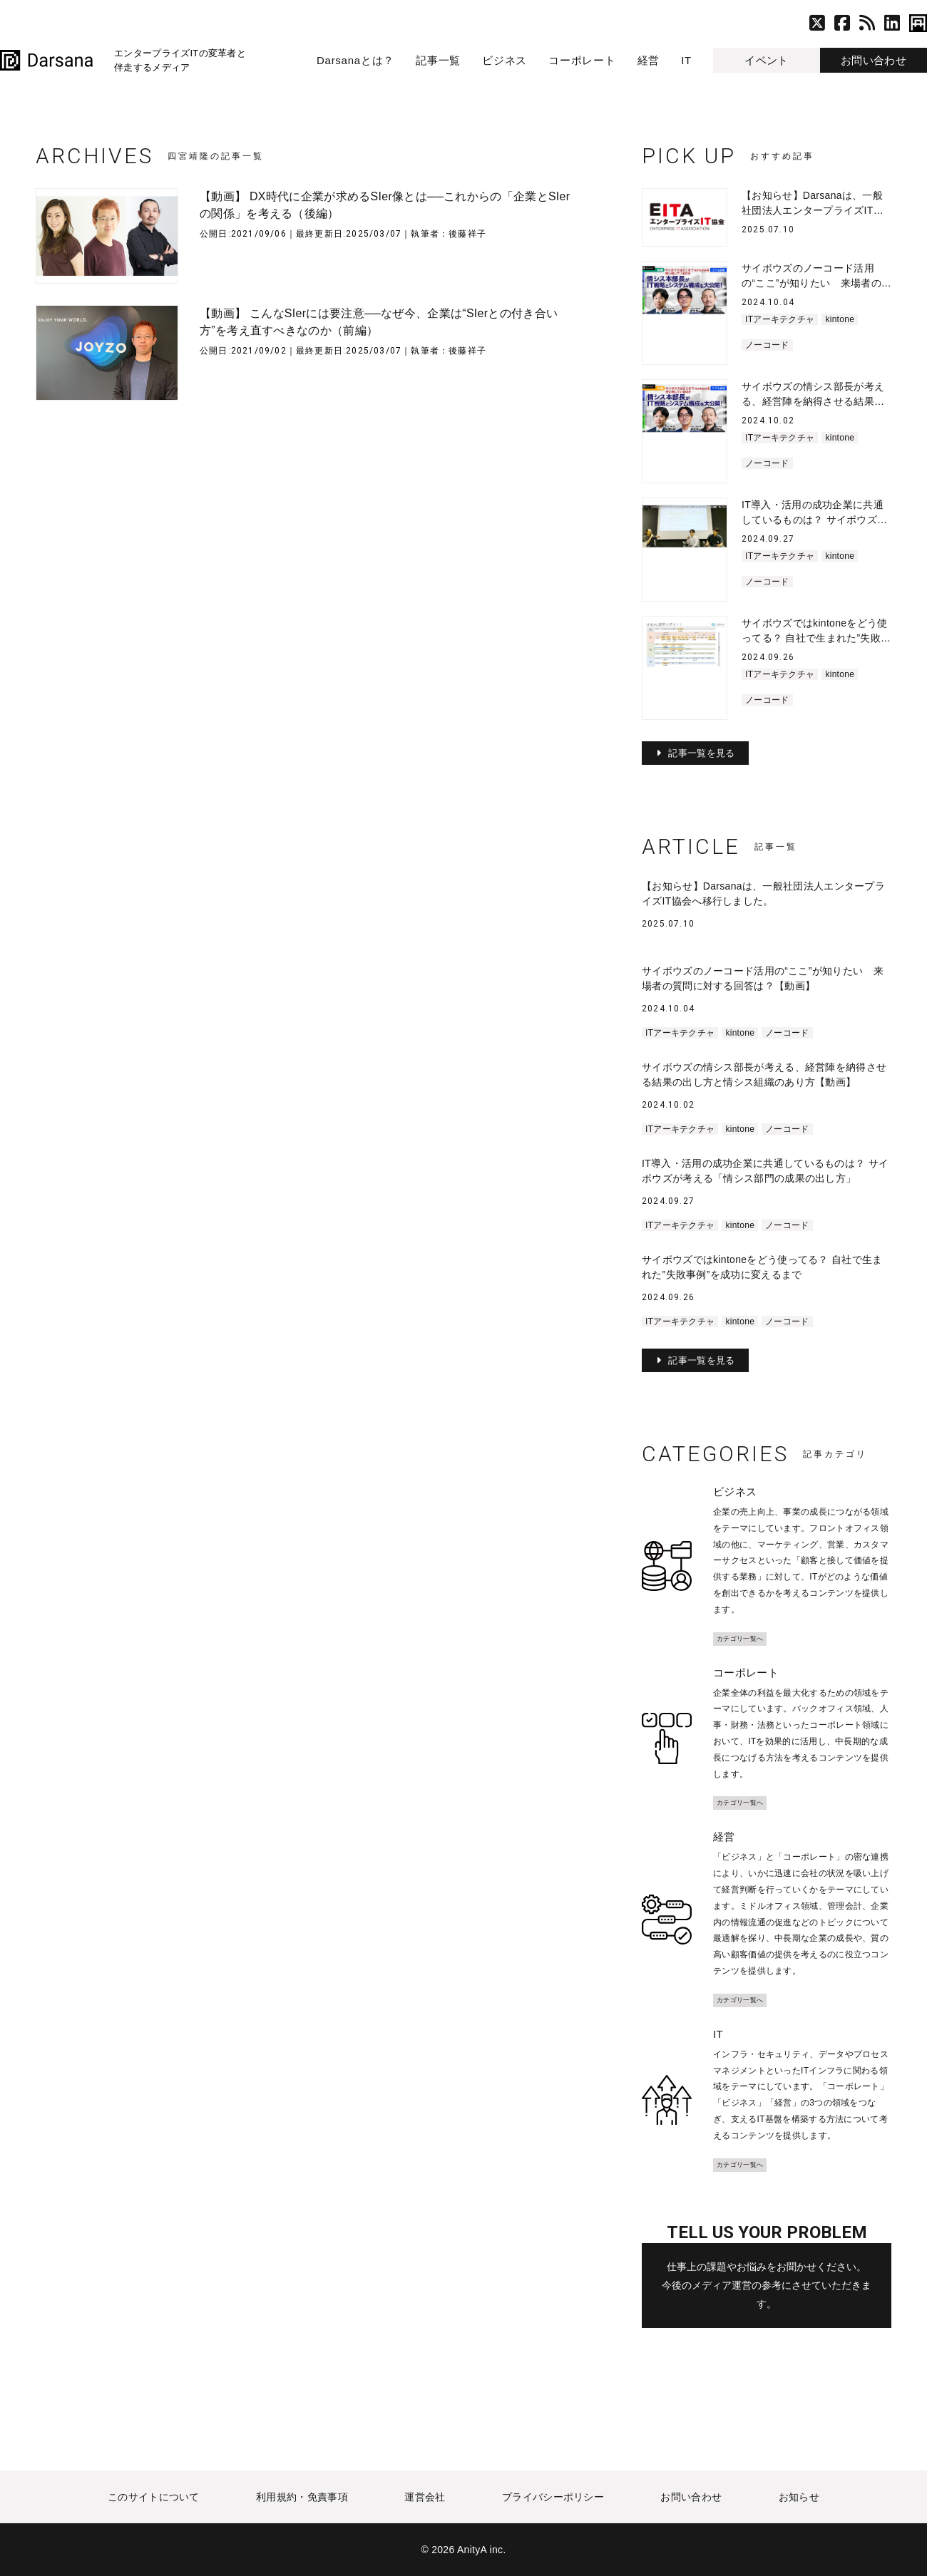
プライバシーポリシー (553, 2497)
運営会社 (424, 2497)
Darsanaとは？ (355, 60)
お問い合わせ (873, 60)
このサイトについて (153, 2497)
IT (686, 60)
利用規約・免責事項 (302, 2497)
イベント (766, 60)
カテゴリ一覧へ (740, 1638)
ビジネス (504, 60)
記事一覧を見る (701, 753)
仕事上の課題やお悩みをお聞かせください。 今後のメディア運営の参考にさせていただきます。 (766, 2285)
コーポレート (582, 60)
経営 (648, 60)
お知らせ (799, 2497)
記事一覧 (438, 60)
